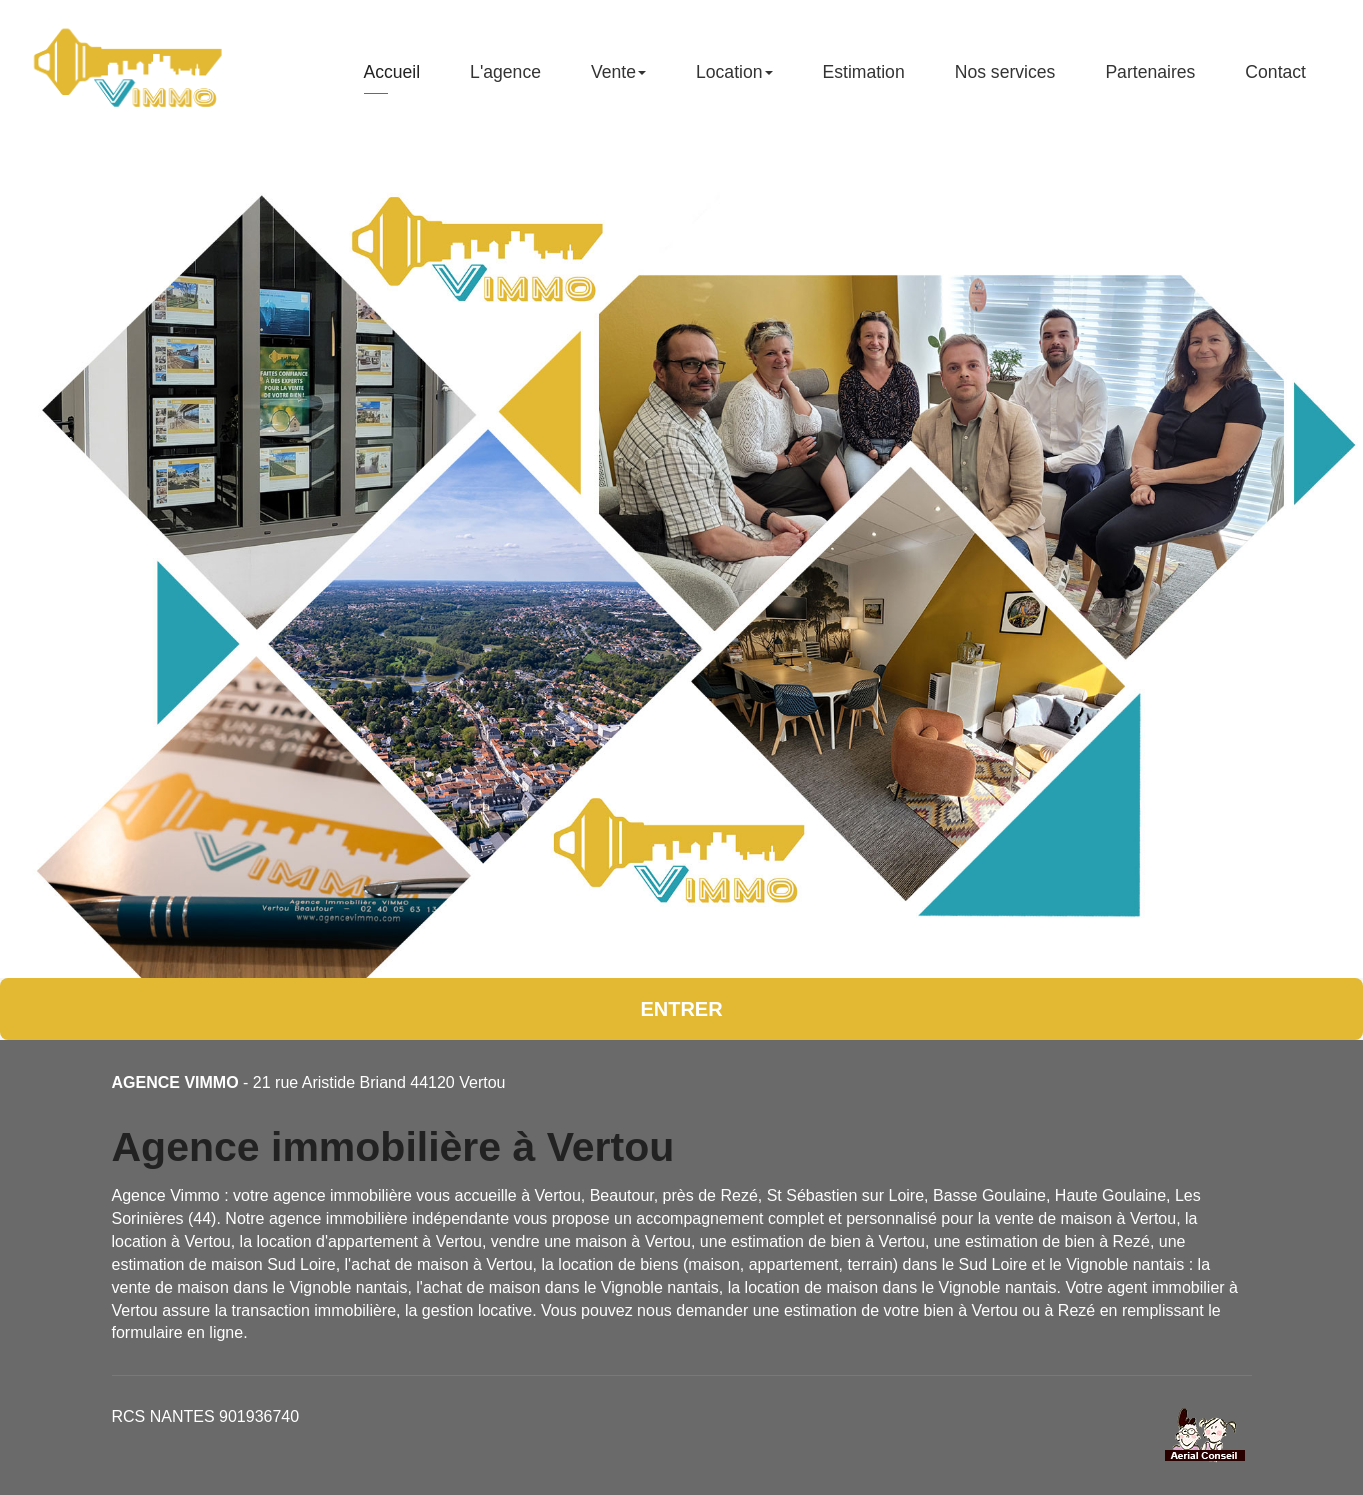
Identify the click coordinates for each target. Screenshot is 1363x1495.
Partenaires (1150, 80)
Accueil (391, 80)
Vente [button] (618, 80)
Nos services (1005, 80)
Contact (1275, 80)
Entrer (681, 1009)
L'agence (505, 80)
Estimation (864, 80)
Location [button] (734, 80)
